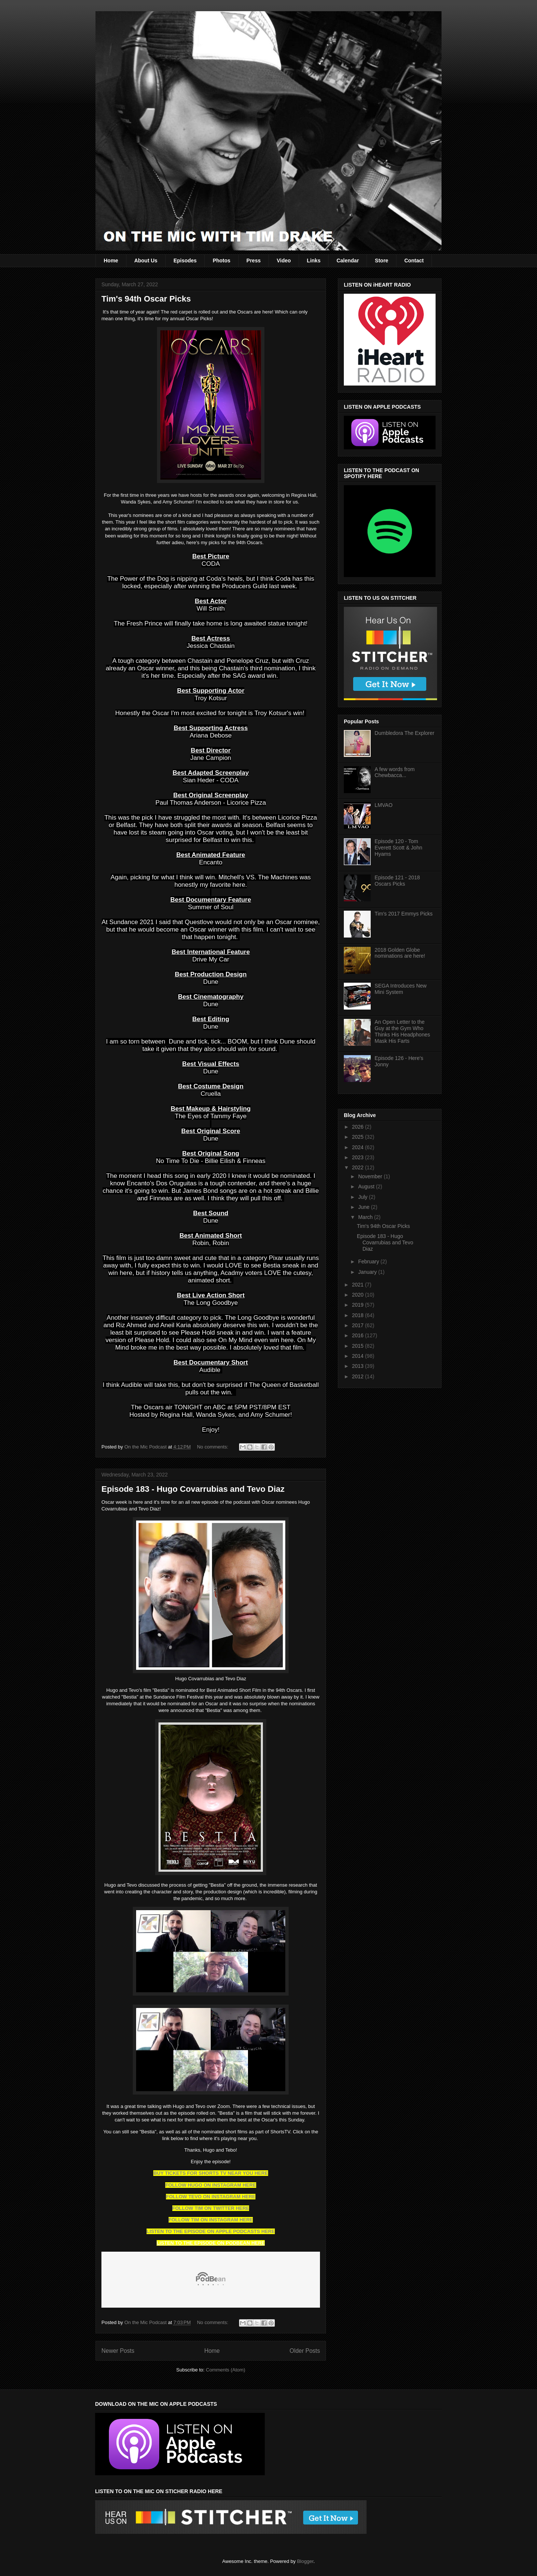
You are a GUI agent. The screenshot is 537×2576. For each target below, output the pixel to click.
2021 (358, 1285)
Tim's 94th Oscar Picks (146, 298)
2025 (358, 1137)
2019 (358, 1305)
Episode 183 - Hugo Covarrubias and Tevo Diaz (193, 1489)
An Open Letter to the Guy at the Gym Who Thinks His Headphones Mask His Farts (402, 1031)
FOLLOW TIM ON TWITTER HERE (210, 2208)
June (364, 1207)
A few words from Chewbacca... (395, 772)
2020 (358, 1295)
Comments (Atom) (225, 2370)
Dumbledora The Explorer (404, 733)
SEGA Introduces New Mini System (401, 989)
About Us (145, 260)
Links (314, 260)
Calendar (347, 260)
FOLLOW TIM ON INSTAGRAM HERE (211, 2220)
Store (381, 260)
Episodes (185, 260)
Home (111, 260)
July (363, 1197)
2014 (358, 1356)
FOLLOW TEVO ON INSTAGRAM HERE (210, 2196)
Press (253, 260)
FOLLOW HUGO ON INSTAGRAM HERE (210, 2185)
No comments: (213, 1447)
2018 (358, 1315)
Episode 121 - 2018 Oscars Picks (397, 880)
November (370, 1176)
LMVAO (384, 805)
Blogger (305, 2561)
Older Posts (305, 2351)
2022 (358, 1167)
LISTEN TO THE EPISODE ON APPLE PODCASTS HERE (211, 2231)
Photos (221, 260)
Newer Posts (117, 2351)
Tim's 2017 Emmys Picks (404, 914)
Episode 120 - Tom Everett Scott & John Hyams (399, 847)
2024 (358, 1147)
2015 (358, 1346)
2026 (358, 1127)
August (367, 1186)
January (368, 1272)
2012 (358, 1376)
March (366, 1217)
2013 (358, 1366)
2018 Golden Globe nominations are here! (400, 953)
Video (284, 260)
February (369, 1261)
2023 (358, 1157)
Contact (414, 260)
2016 (358, 1335)
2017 (358, 1325)
